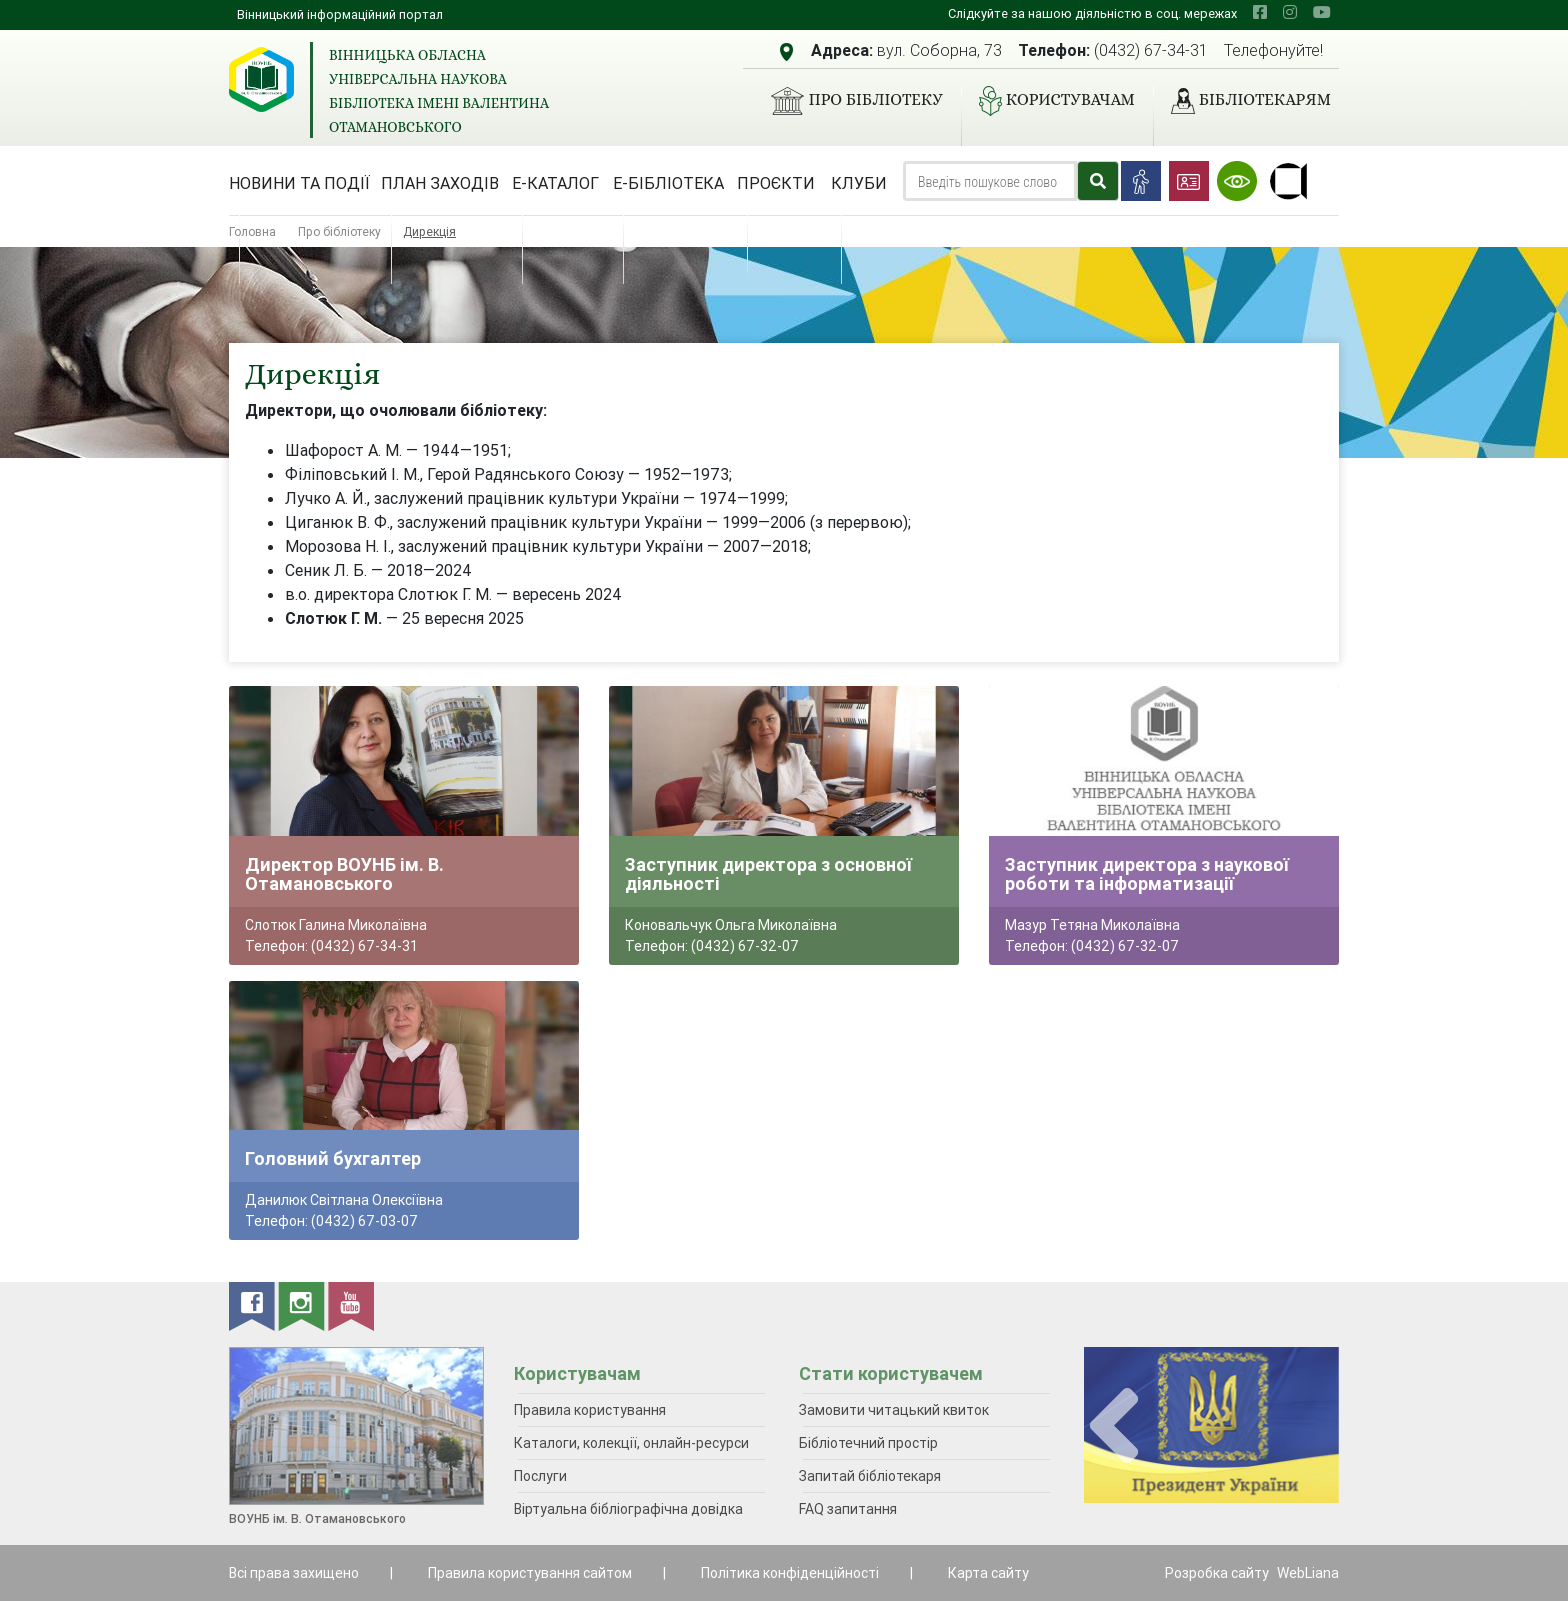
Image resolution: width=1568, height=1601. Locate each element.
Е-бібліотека (668, 183)
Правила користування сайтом (530, 1573)
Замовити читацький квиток (894, 1410)
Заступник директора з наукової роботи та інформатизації (1147, 874)
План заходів (440, 183)
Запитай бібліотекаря (870, 1476)
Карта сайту (988, 1573)
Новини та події (299, 183)
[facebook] (1260, 12)
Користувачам (1049, 101)
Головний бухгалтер (333, 1158)
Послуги (540, 1476)
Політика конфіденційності (790, 1573)
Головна (252, 231)
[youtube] (1322, 12)
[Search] (990, 181)
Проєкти (776, 183)
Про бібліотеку (848, 101)
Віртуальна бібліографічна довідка (628, 1509)
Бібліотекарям (1243, 101)
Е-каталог (555, 183)
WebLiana (1308, 1573)
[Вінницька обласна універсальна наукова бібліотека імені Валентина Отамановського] (261, 79)
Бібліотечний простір (868, 1443)
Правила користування (590, 1410)
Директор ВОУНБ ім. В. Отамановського (344, 874)
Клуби (859, 183)
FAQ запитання (848, 1509)
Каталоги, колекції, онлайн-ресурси (631, 1443)
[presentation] (1114, 1426)
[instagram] (1290, 12)
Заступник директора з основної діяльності (768, 874)
